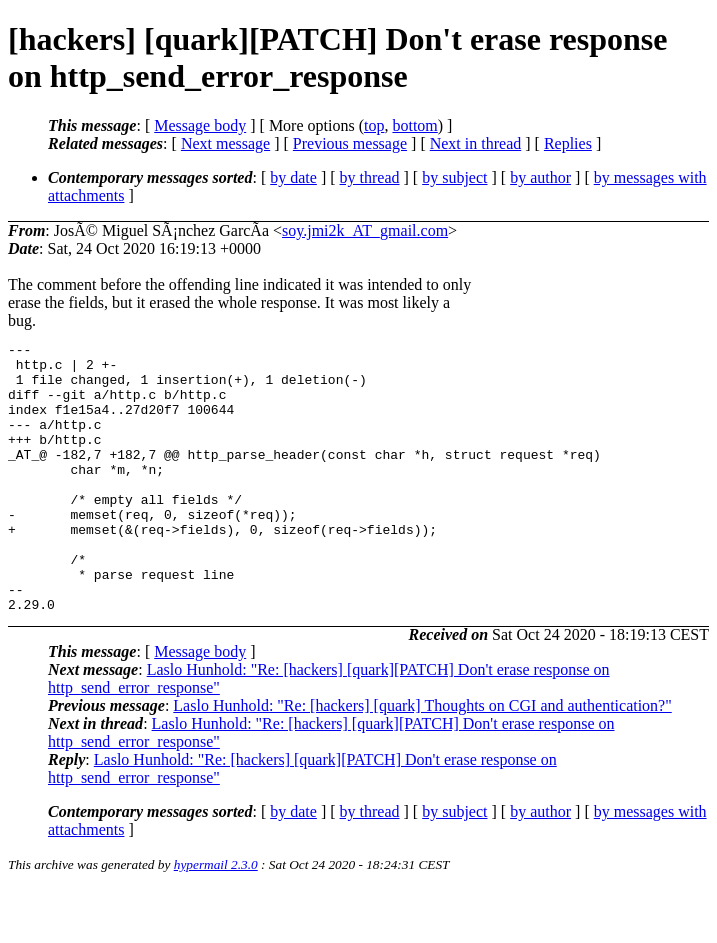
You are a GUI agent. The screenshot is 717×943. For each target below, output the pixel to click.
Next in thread (476, 143)
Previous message (350, 143)
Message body (200, 125)
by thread (370, 177)
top (374, 125)
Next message (225, 143)
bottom (414, 125)
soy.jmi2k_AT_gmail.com (365, 230)
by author (540, 177)
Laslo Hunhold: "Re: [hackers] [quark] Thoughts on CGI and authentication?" (422, 759)
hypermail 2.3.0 (216, 918)
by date (293, 177)
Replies (568, 143)
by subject (454, 177)
